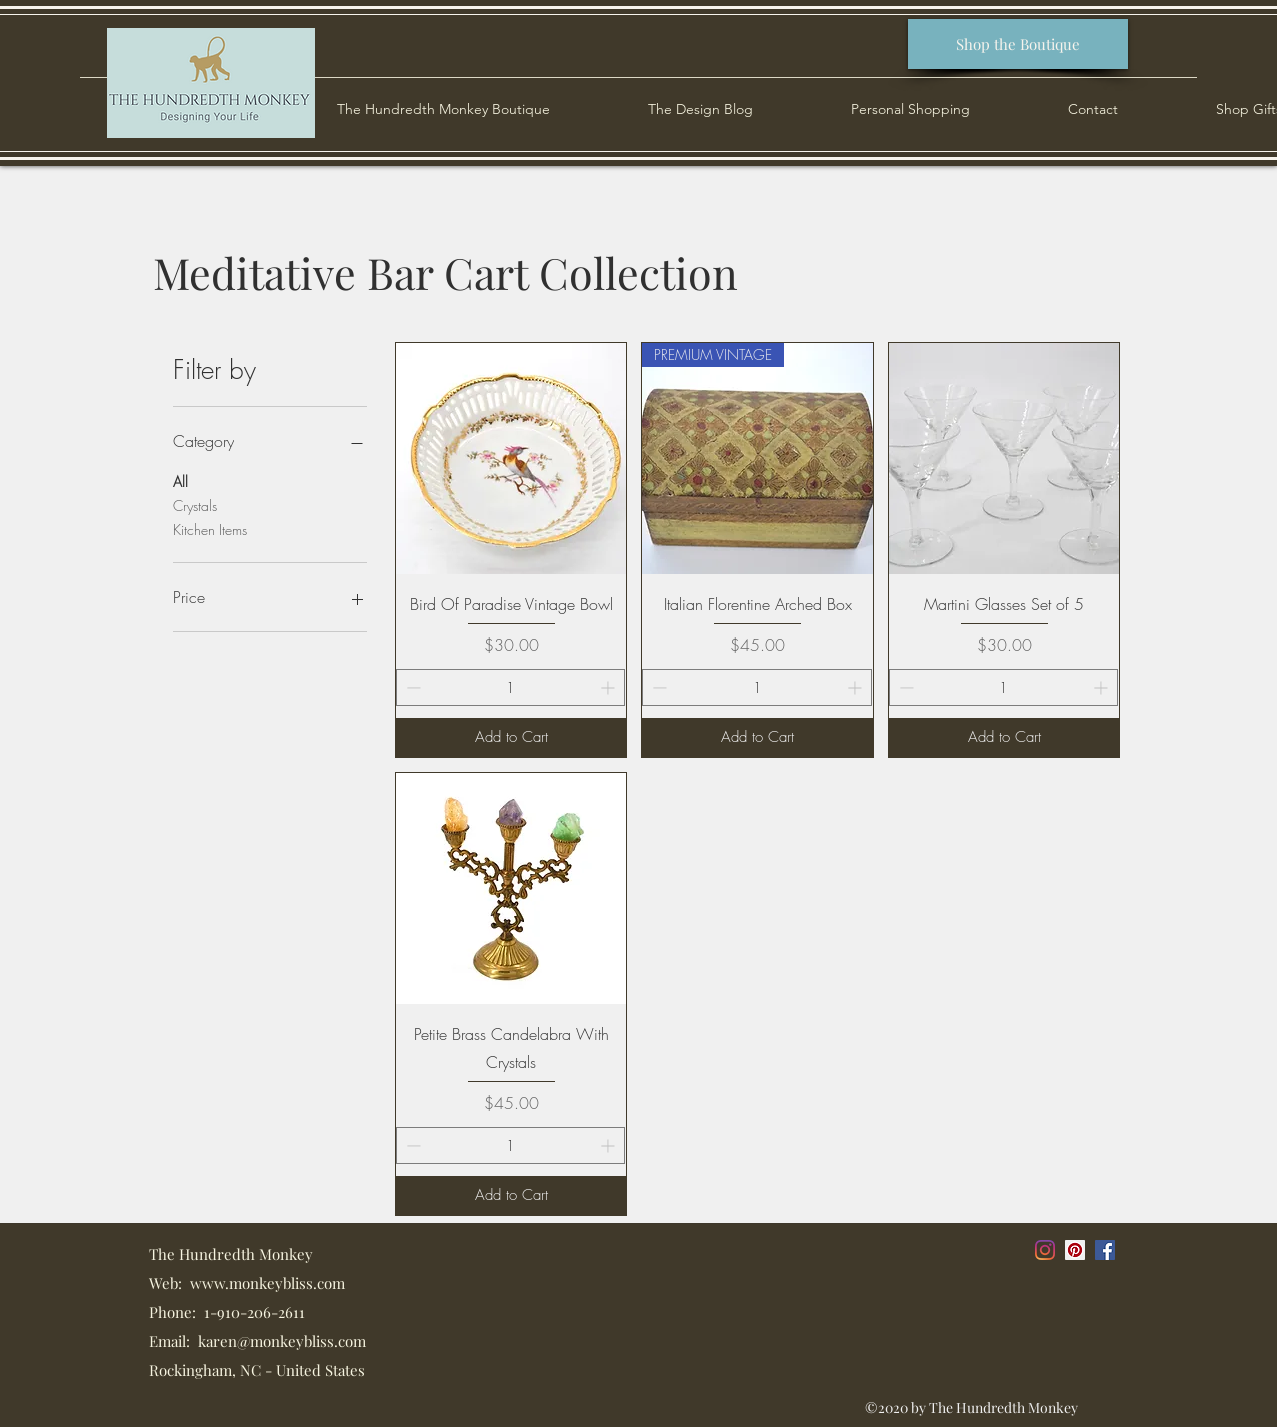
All (180, 480)
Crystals (195, 504)
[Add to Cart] (511, 737)
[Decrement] (411, 687)
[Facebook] (1105, 1250)
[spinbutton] (511, 687)
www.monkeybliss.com (267, 1283)
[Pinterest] (1075, 1250)
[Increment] (609, 687)
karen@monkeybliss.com (282, 1341)
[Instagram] (1045, 1250)
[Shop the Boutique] (1018, 44)
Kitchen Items (210, 528)
